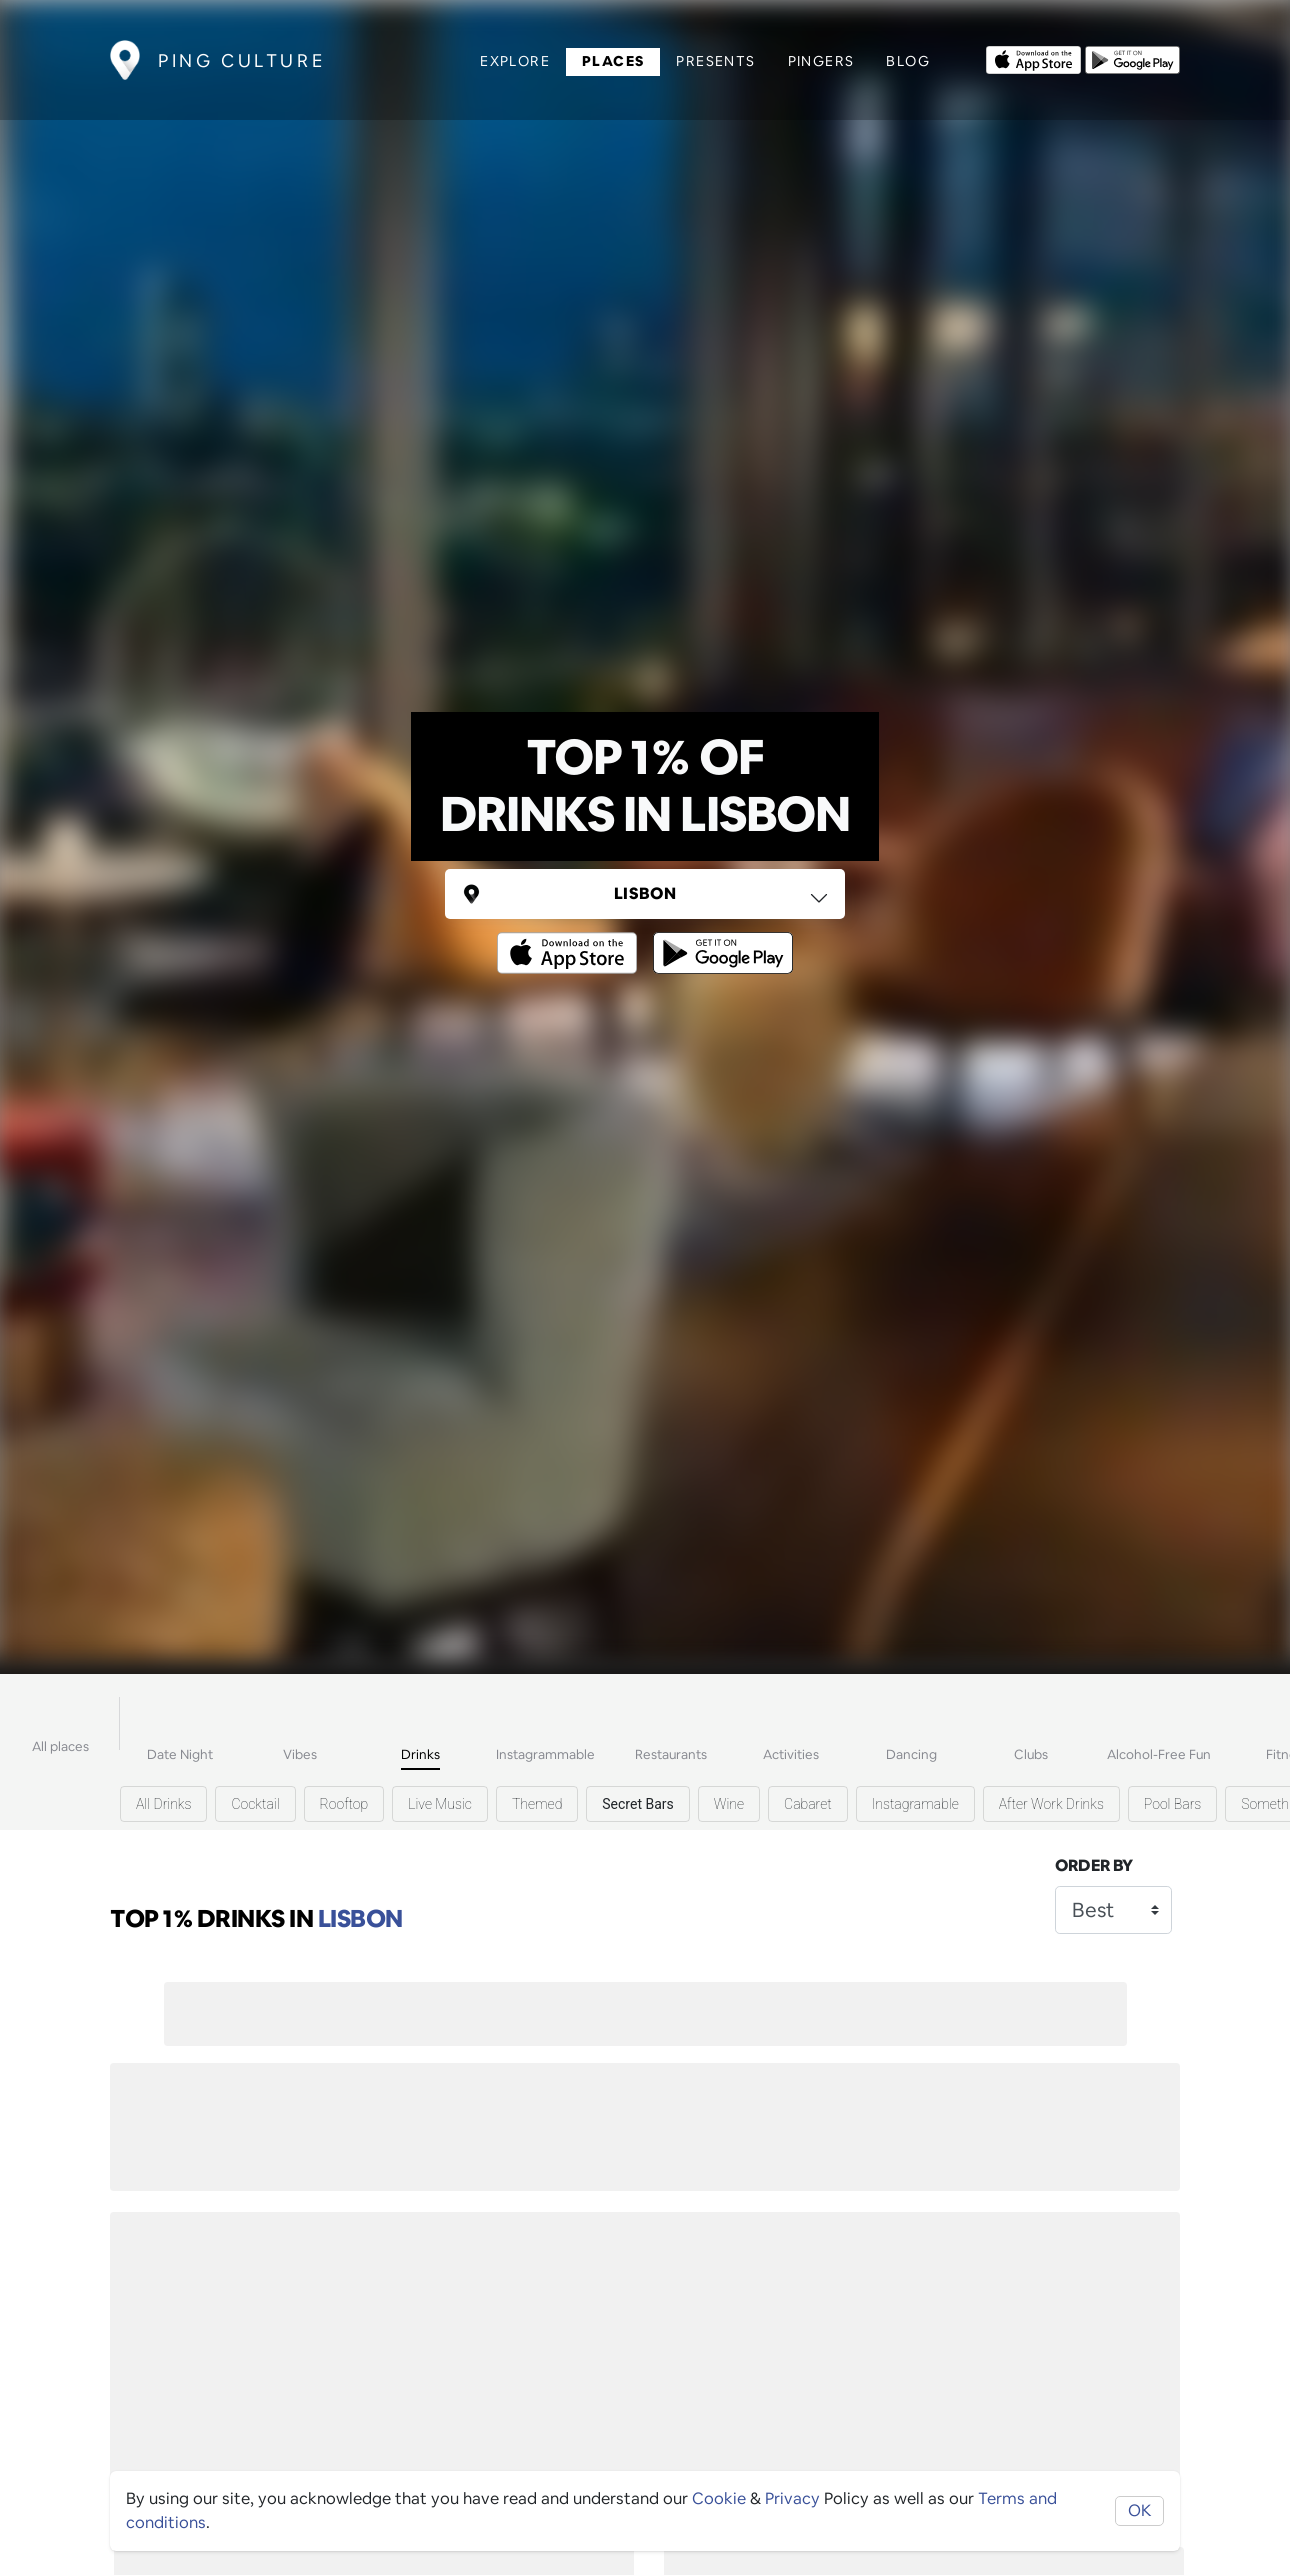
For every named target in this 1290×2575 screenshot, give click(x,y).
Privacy (792, 2498)
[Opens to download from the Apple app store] (1033, 58)
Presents (715, 61)
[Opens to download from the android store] (1132, 58)
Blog (908, 61)
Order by (1094, 1865)
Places (613, 61)
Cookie (719, 2498)
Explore (515, 61)
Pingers (821, 61)
